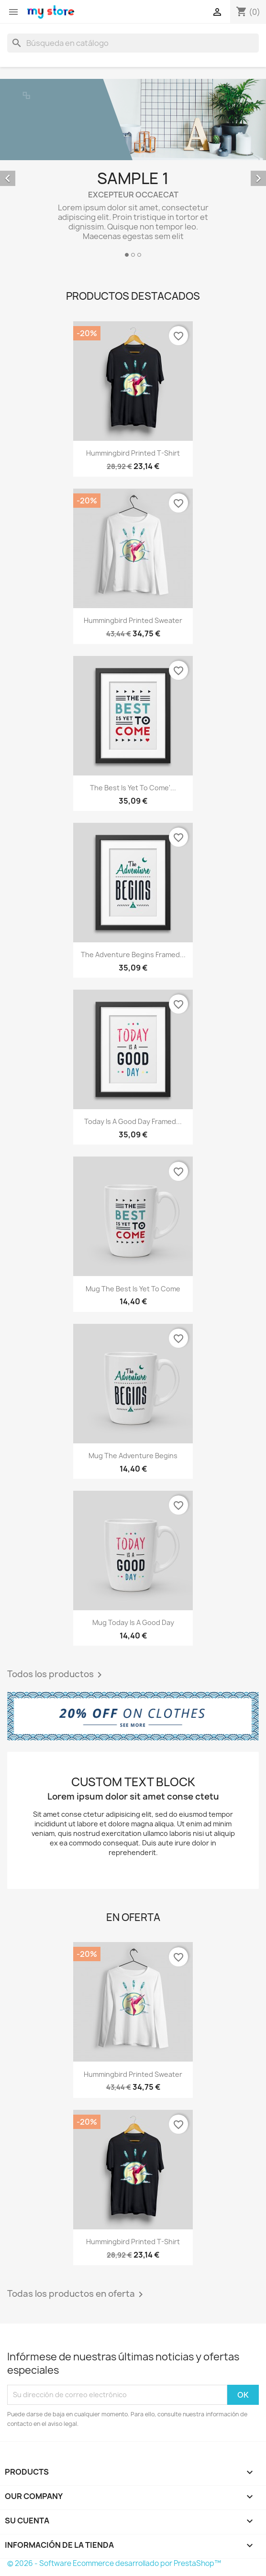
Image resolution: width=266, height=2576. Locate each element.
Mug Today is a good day (133, 1622)
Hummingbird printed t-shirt (133, 453)
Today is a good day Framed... (133, 1121)
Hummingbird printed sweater (133, 620)
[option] (133, 169)
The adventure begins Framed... (133, 954)
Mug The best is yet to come (133, 1288)
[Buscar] (133, 43)
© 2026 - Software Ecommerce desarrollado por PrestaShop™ (114, 2563)
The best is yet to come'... (133, 787)
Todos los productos (56, 1675)
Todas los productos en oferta (76, 2294)
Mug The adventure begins (133, 1455)
